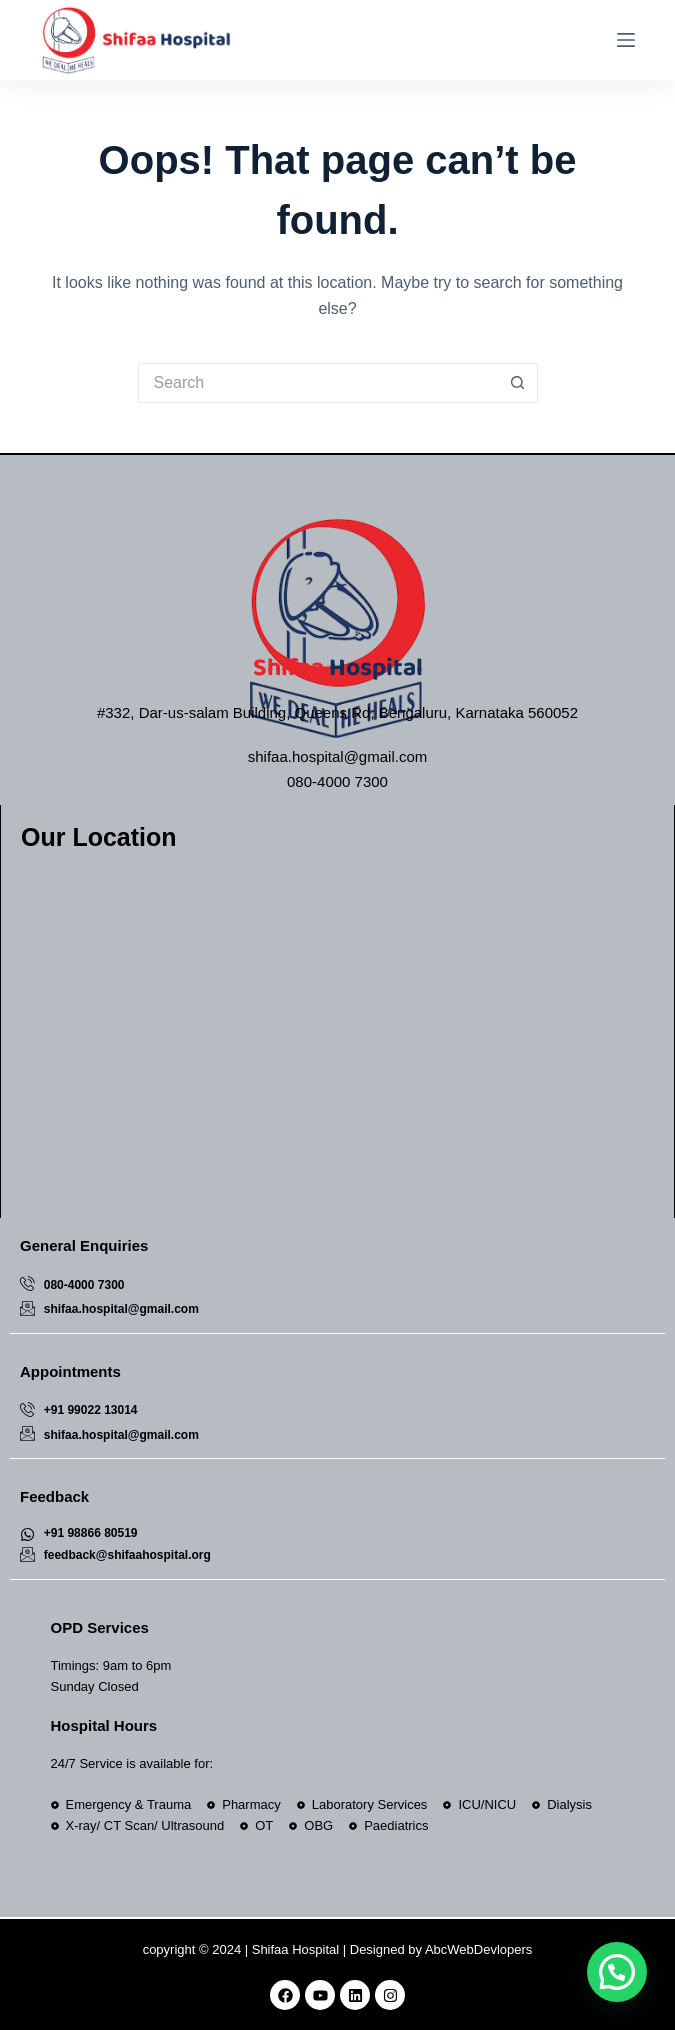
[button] (617, 1972)
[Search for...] (318, 383)
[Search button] (518, 383)
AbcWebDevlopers (478, 1949)
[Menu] (626, 40)
